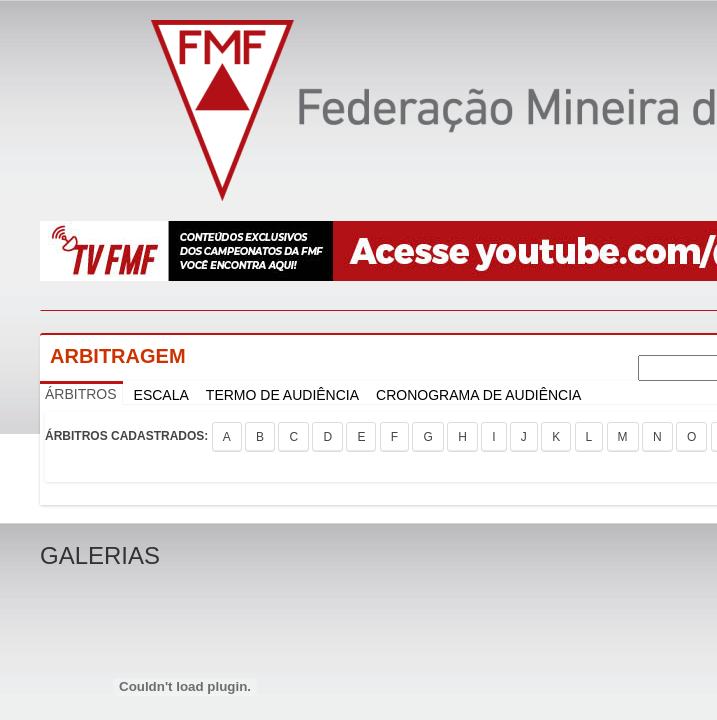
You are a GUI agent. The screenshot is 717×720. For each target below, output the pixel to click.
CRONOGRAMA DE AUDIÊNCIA (478, 395)
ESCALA (161, 395)
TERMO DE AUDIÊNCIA (282, 395)
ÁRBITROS (81, 394)
